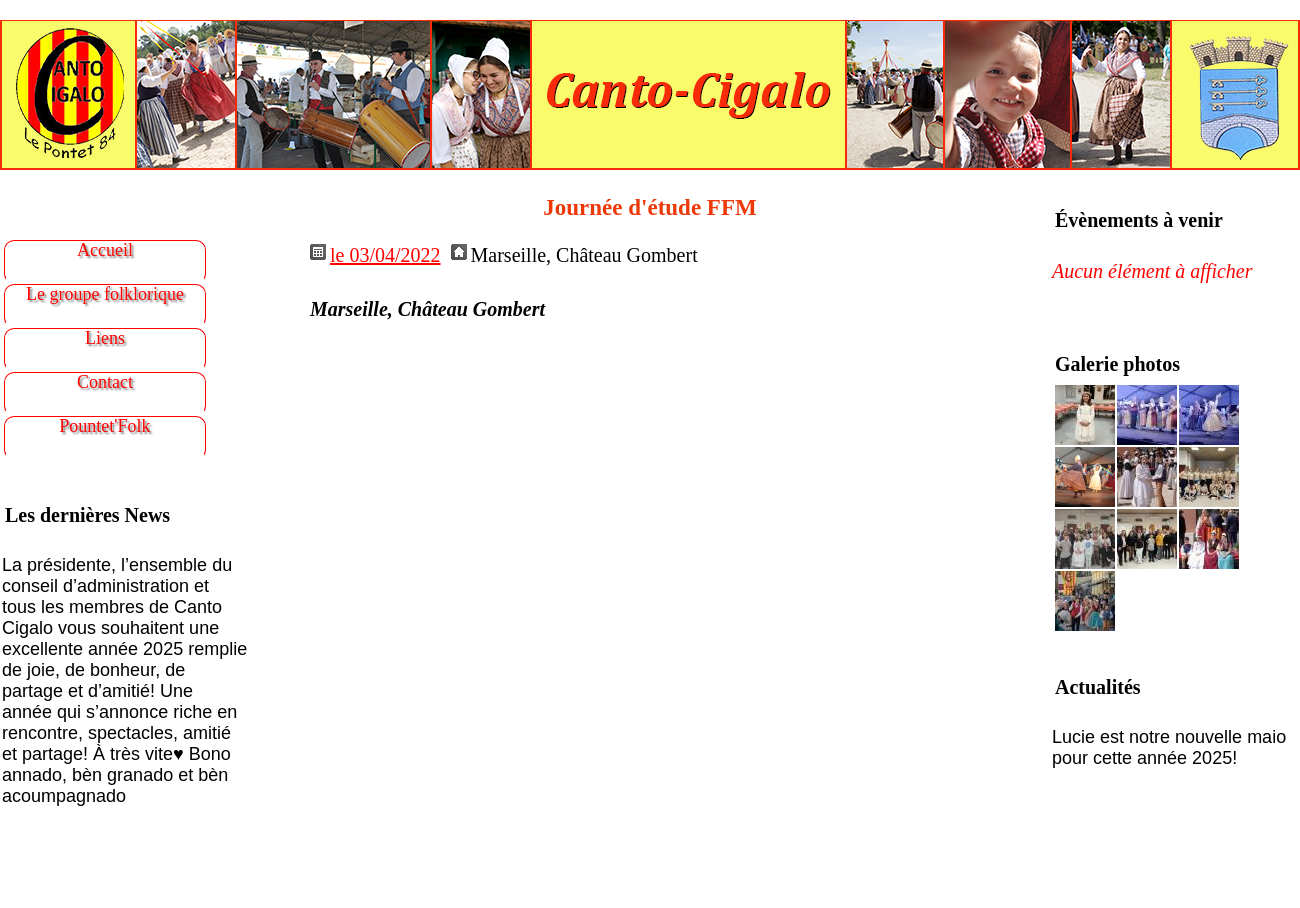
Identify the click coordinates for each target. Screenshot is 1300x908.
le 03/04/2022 (385, 255)
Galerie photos (1117, 364)
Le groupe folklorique (105, 294)
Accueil (105, 250)
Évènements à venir (1139, 220)
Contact (105, 382)
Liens (105, 338)
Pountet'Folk (104, 426)
